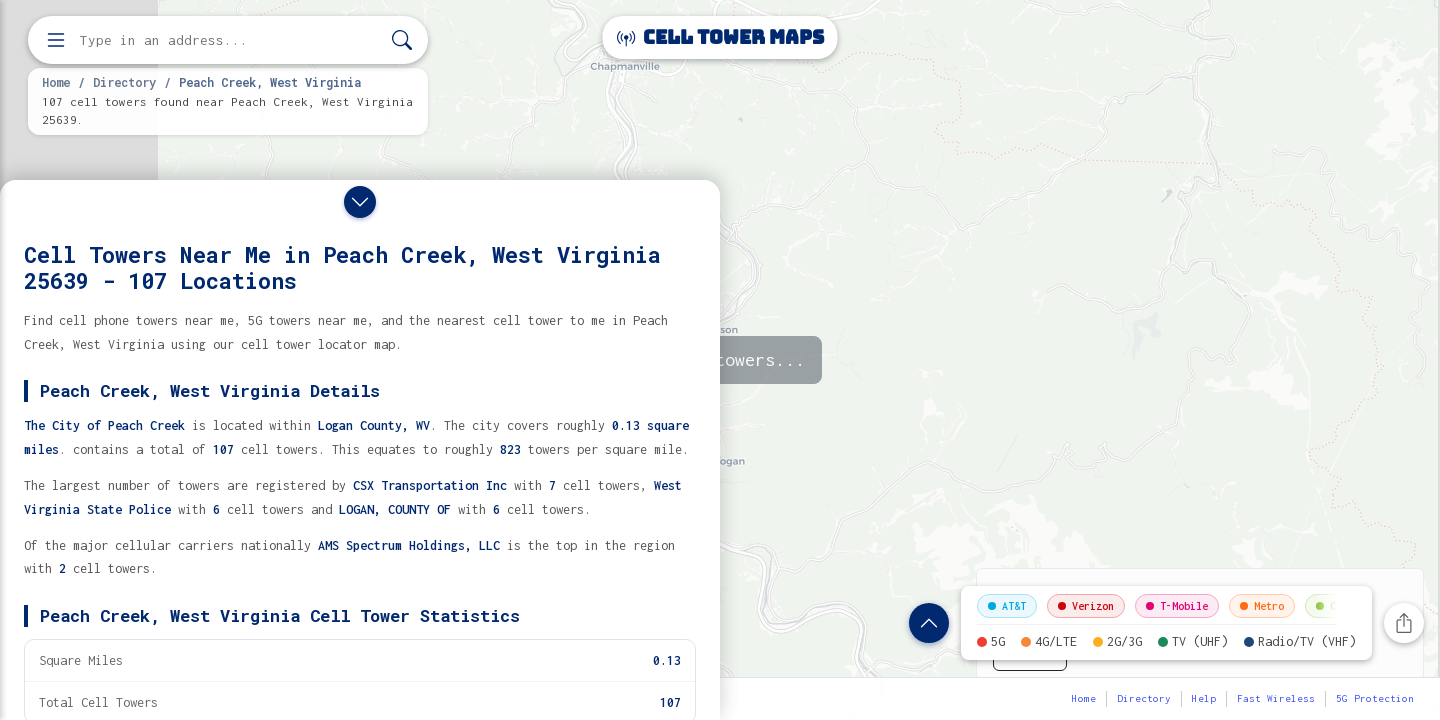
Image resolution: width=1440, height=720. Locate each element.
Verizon (1086, 606)
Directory (124, 82)
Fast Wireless (1276, 698)
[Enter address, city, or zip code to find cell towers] (230, 40)
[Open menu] (56, 40)
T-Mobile (1177, 606)
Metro (1262, 606)
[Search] (402, 40)
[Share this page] (1404, 623)
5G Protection (1375, 698)
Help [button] (1204, 698)
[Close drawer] (360, 202)
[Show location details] (929, 623)
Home (56, 82)
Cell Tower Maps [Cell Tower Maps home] (720, 37)
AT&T (1007, 606)
